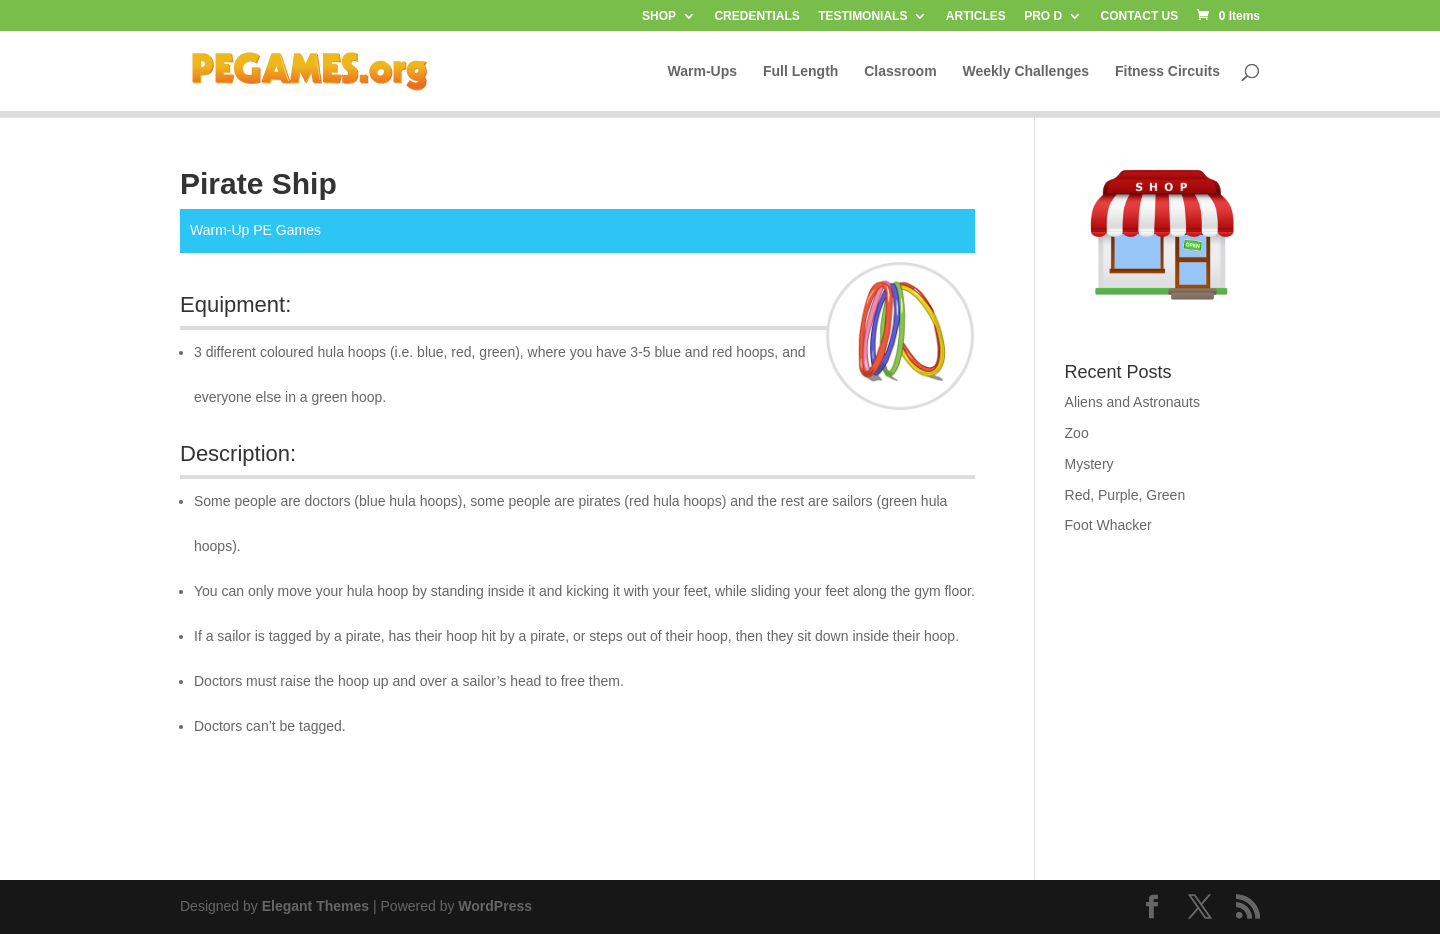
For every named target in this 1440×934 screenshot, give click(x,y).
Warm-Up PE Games (255, 230)
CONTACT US (1140, 16)
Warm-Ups (703, 71)
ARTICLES (976, 16)
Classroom (900, 71)
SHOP (659, 16)
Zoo (1077, 433)
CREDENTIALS (756, 16)
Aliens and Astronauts (1132, 402)
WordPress (495, 906)
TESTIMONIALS (862, 16)
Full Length (800, 71)
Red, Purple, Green (1125, 495)
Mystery (1089, 464)
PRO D (1043, 16)
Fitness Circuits (1167, 71)
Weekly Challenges (1026, 71)
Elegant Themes (315, 906)
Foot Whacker (1108, 525)
